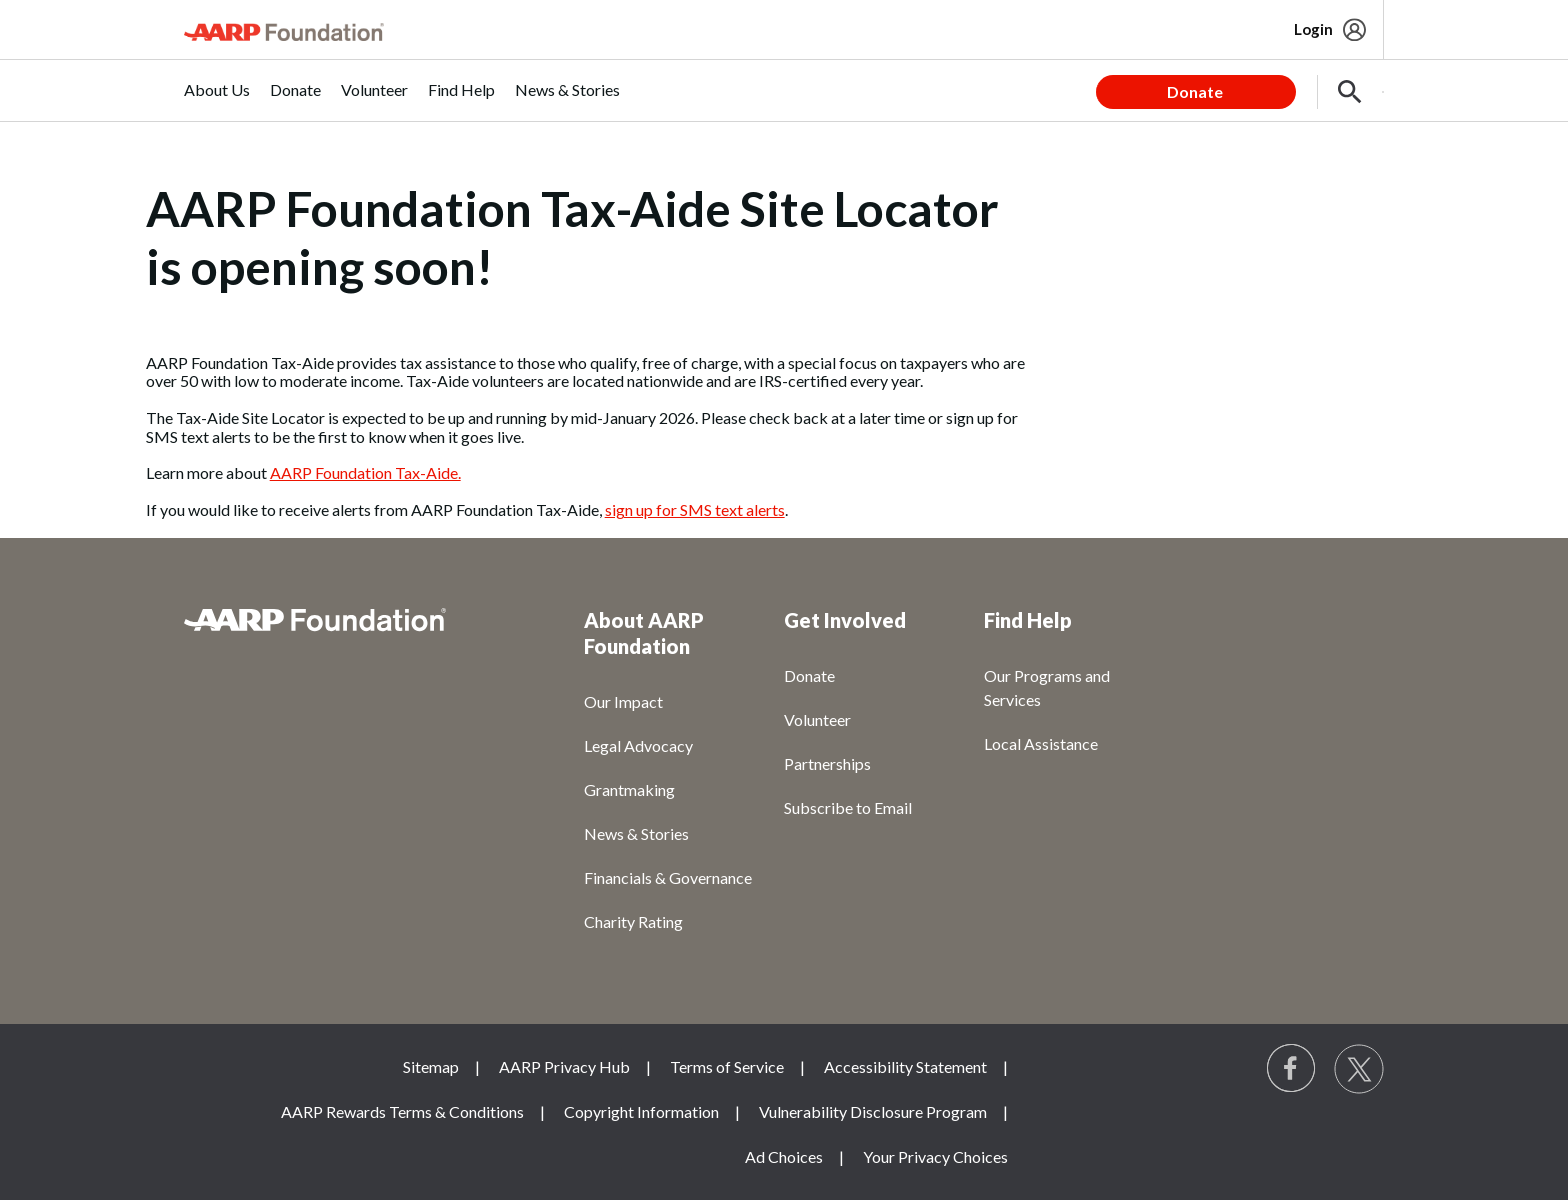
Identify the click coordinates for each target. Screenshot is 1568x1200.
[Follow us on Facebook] (1292, 1069)
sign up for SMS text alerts (695, 509)
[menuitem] (217, 100)
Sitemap (431, 1066)
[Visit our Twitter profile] (1359, 1069)
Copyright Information (641, 1111)
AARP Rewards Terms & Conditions (402, 1111)
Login (1313, 29)
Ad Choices (784, 1156)
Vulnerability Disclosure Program (873, 1111)
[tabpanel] (1240, 90)
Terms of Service (727, 1066)
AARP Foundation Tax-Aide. (365, 472)
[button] (1350, 92)
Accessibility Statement (905, 1066)
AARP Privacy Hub (564, 1066)
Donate (1195, 91)
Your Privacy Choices (935, 1156)
